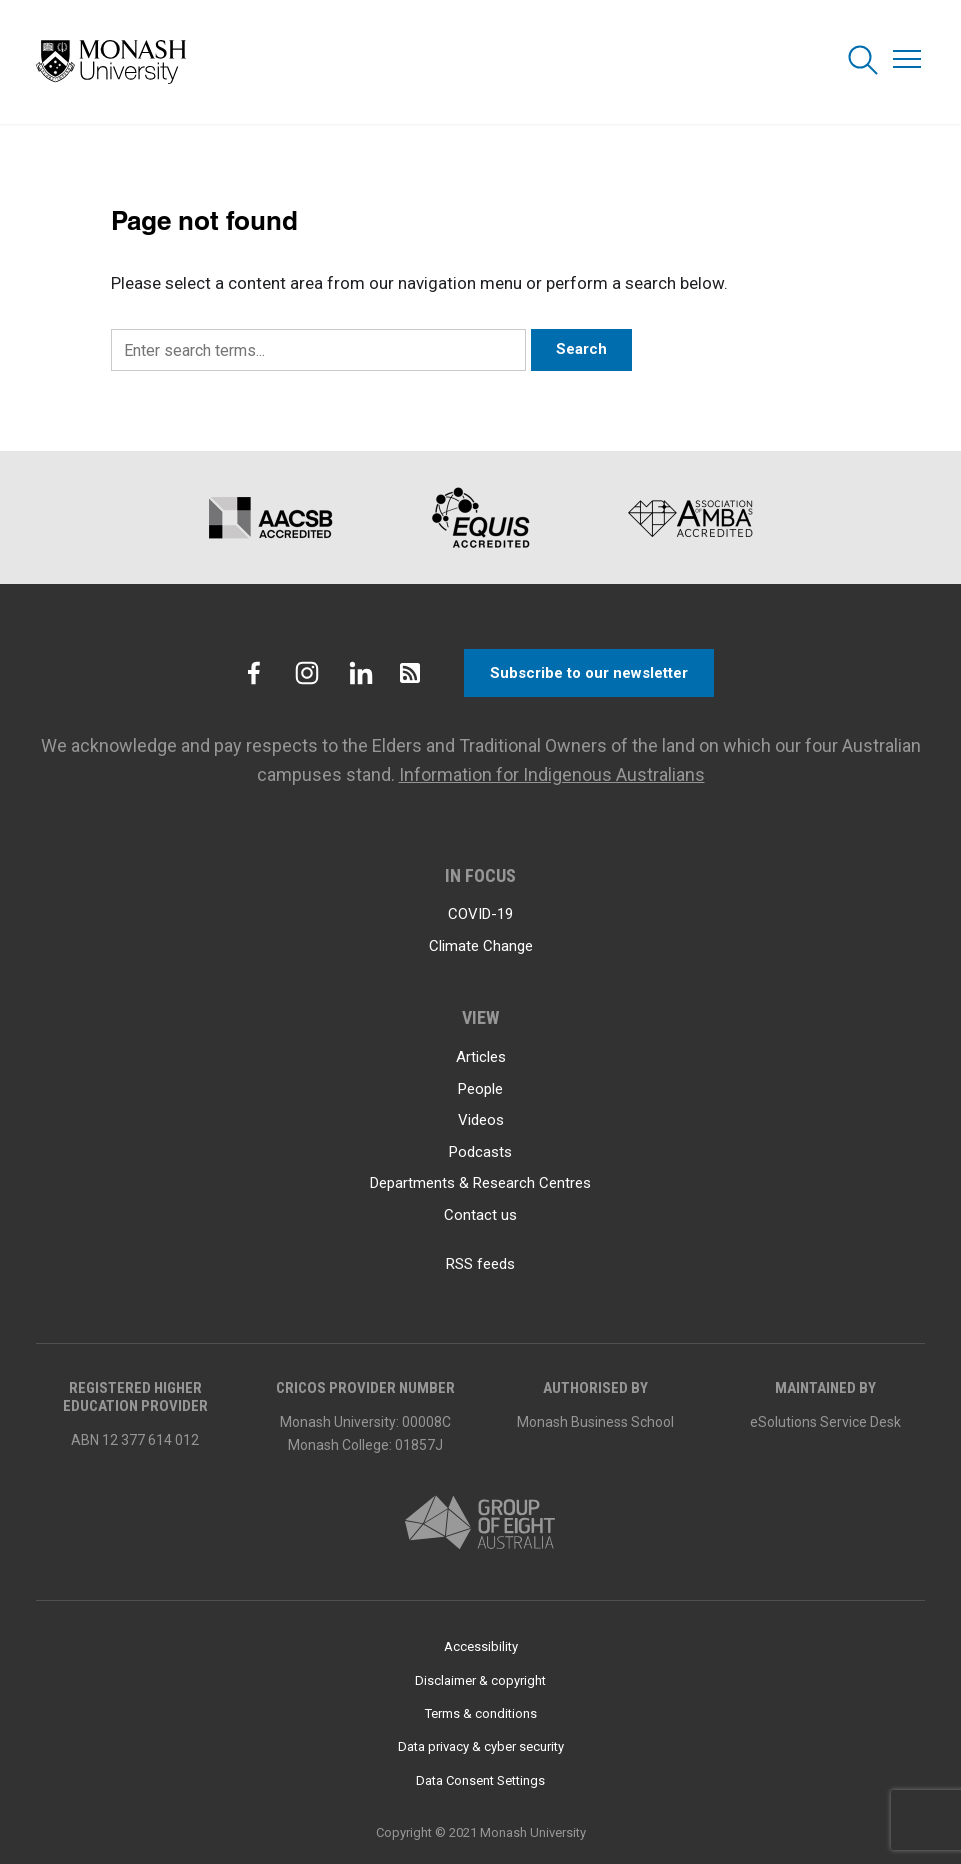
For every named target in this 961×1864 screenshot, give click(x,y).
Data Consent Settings (480, 1780)
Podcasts (480, 1152)
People (480, 1089)
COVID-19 (480, 914)
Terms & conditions (481, 1713)
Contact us (480, 1215)
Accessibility (481, 1646)
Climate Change (481, 946)
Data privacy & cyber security (481, 1746)
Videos (481, 1120)
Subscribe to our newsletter (589, 673)
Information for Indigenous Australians (552, 774)
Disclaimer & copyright (480, 1680)
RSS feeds (480, 1264)
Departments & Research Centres (480, 1183)
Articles (481, 1057)
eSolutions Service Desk (825, 1422)
